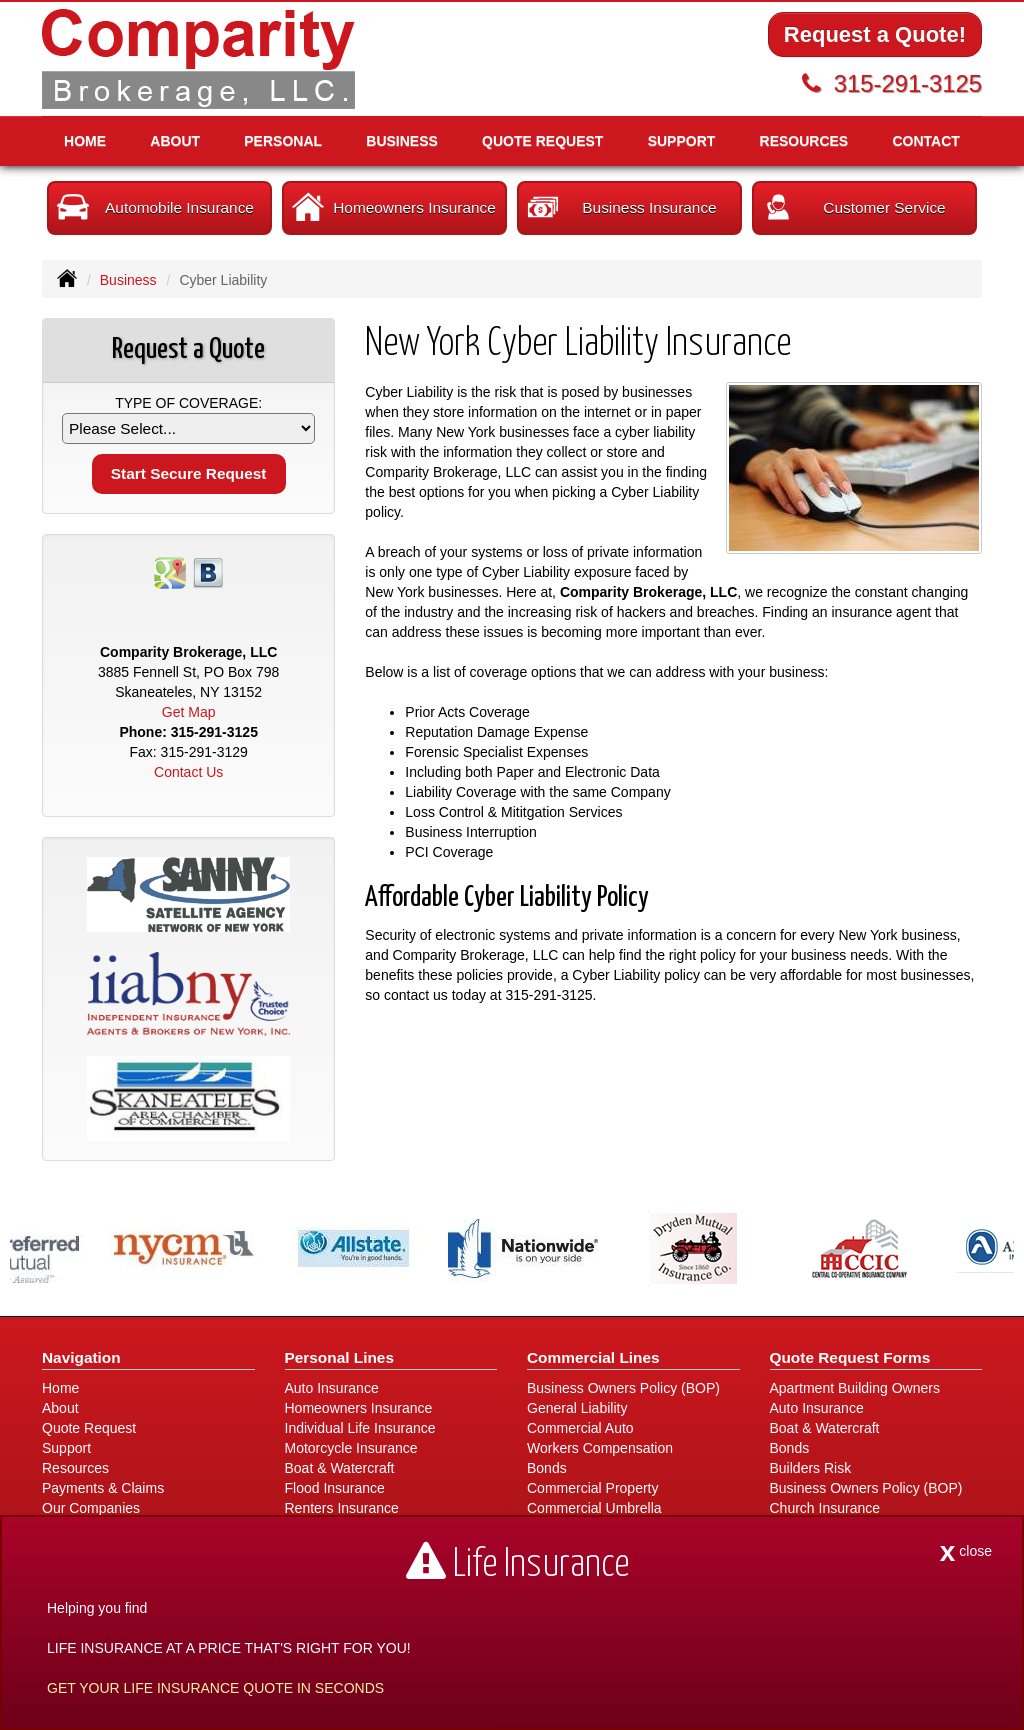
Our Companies (91, 1508)
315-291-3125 (908, 83)
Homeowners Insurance (394, 207)
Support (66, 1448)
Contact (925, 141)
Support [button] (682, 141)
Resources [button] (804, 141)
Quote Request (89, 1428)
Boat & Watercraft (340, 1468)
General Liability (577, 1408)
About (175, 141)
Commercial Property (592, 1488)
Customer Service (854, 207)
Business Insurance (622, 207)
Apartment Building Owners (855, 1388)
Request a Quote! (875, 34)
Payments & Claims (103, 1488)
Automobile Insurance (155, 207)
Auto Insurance (332, 1388)
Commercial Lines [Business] (593, 1357)
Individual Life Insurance (360, 1428)
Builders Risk (811, 1468)
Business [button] (402, 141)
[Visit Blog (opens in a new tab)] (208, 572)
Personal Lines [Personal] (340, 1357)
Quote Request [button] (542, 141)
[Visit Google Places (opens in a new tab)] (170, 572)
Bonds (547, 1468)
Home (85, 141)
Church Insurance (825, 1508)
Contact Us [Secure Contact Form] (188, 772)
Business (128, 280)
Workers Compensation (600, 1448)
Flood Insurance (335, 1488)
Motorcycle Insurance (351, 1448)
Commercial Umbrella (594, 1508)
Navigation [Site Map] (81, 1357)
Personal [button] (283, 141)
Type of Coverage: (188, 403)
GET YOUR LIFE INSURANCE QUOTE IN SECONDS (215, 1688)
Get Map (189, 712)
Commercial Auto (580, 1428)
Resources (75, 1468)
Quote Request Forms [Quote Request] (850, 1357)
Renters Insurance (342, 1508)
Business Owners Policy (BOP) (623, 1388)
